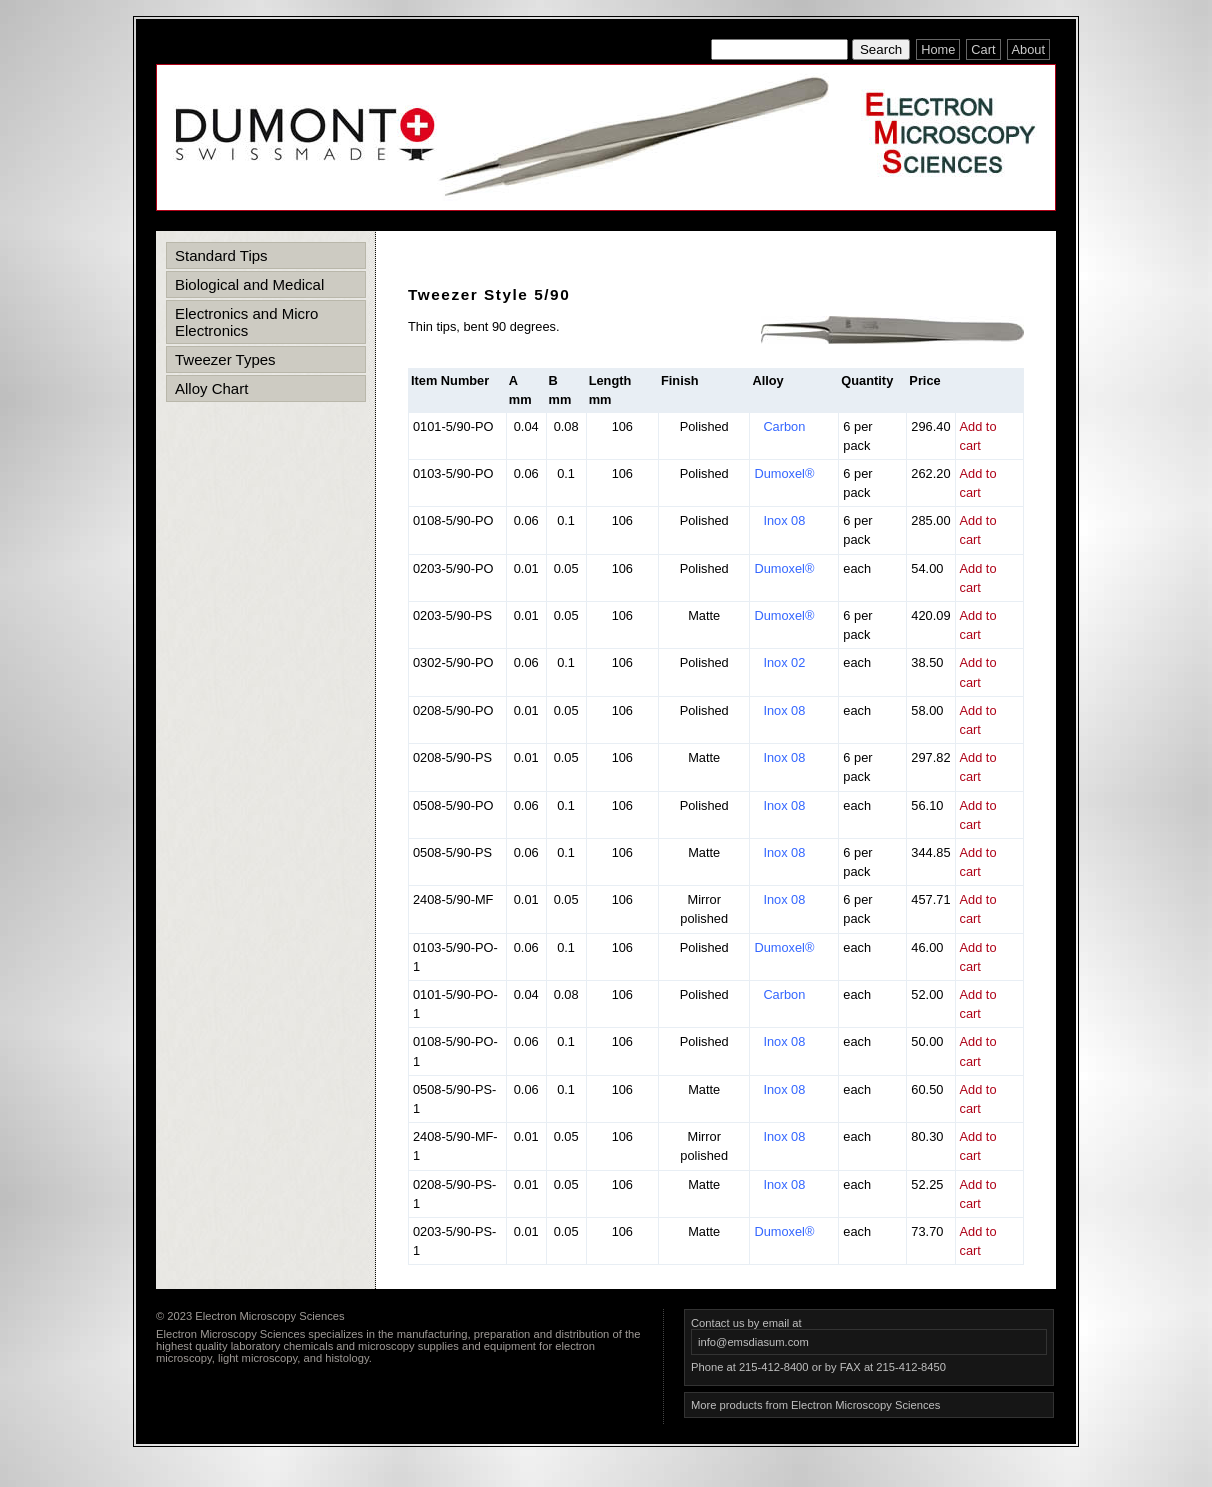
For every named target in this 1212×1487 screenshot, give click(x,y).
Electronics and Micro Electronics (246, 322)
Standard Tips (221, 255)
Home (938, 49)
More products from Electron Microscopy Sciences (815, 1405)
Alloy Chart (211, 388)
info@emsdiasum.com (753, 1342)
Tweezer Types (225, 359)
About (1028, 49)
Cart (983, 49)
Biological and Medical (249, 284)
